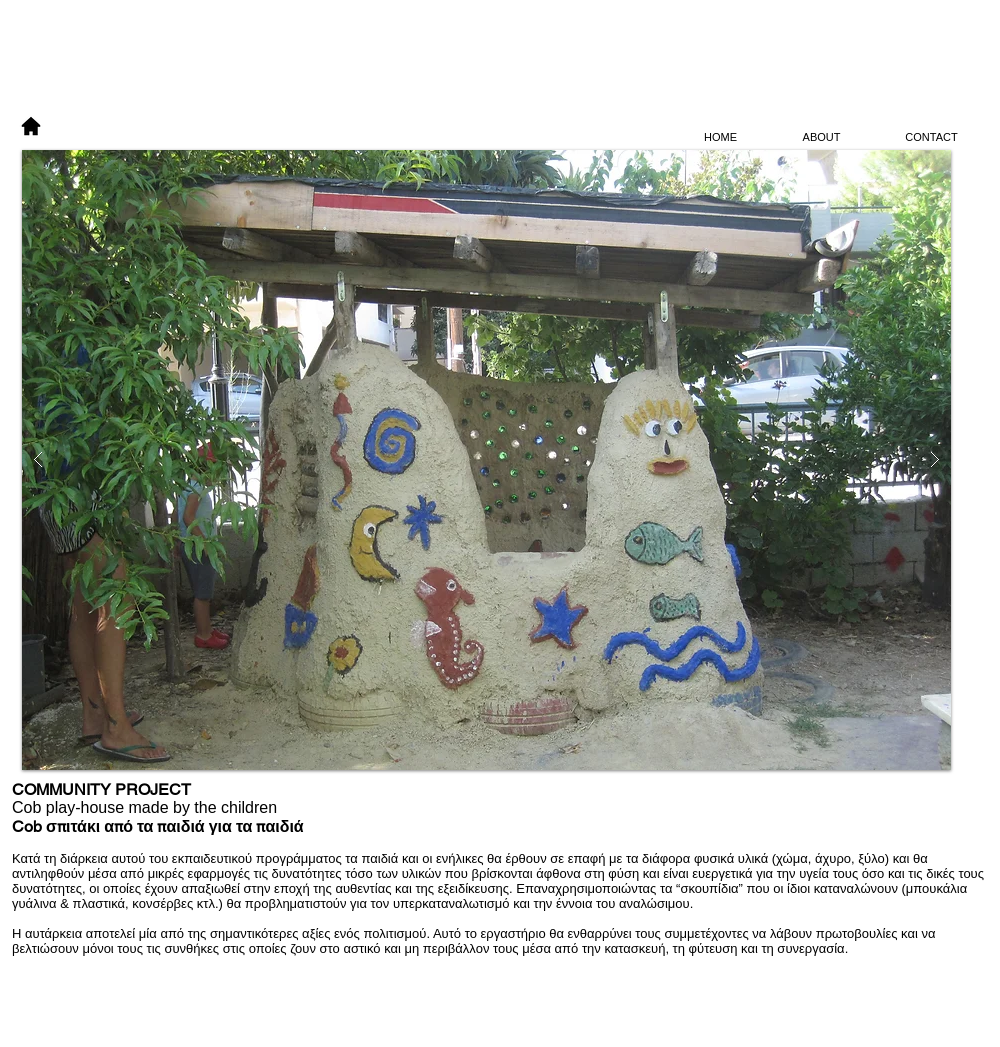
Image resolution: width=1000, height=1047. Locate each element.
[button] (486, 460)
